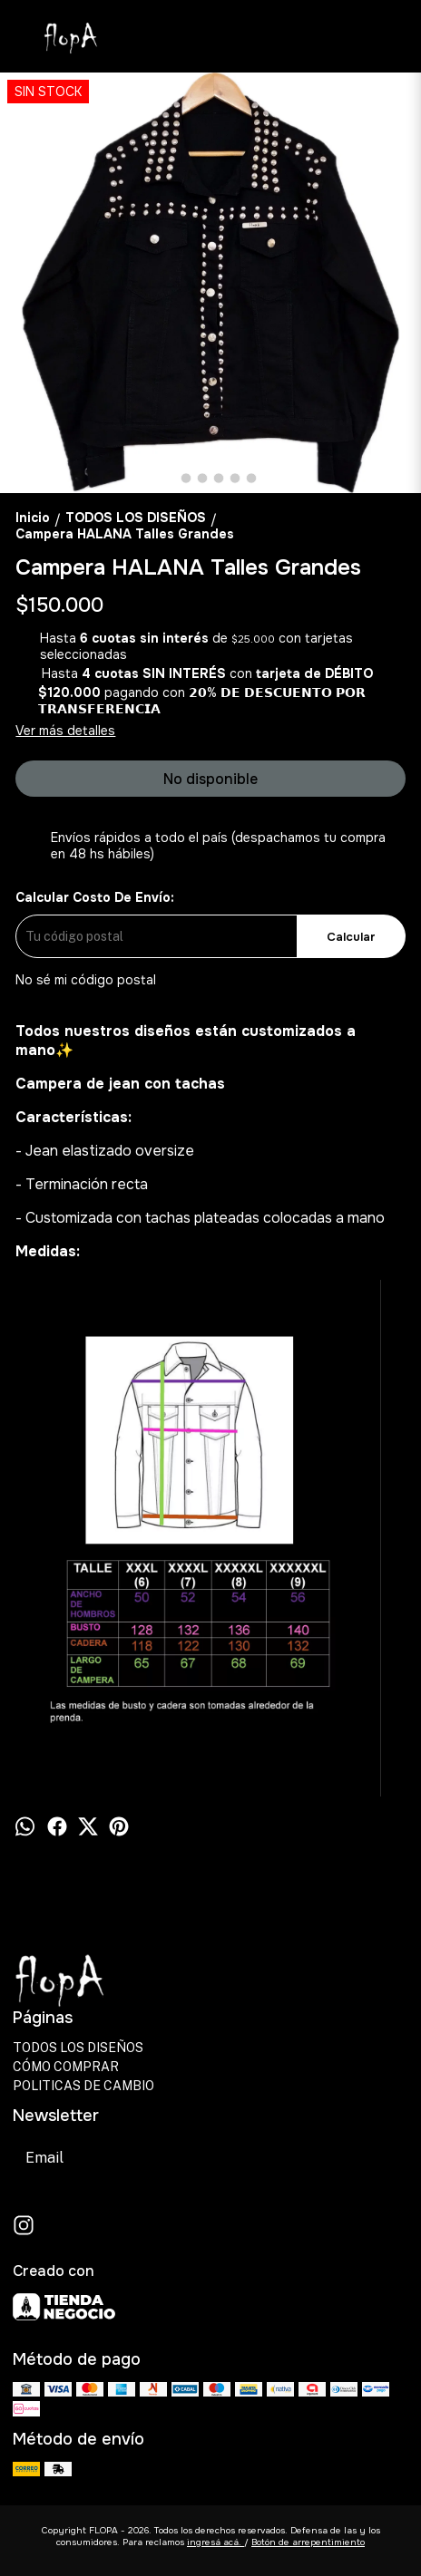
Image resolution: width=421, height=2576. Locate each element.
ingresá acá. (215, 2542)
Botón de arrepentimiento (308, 2542)
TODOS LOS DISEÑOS (78, 2047)
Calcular (351, 936)
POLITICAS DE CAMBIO (83, 2085)
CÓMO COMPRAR (66, 2066)
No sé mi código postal (85, 980)
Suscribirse (229, 2157)
